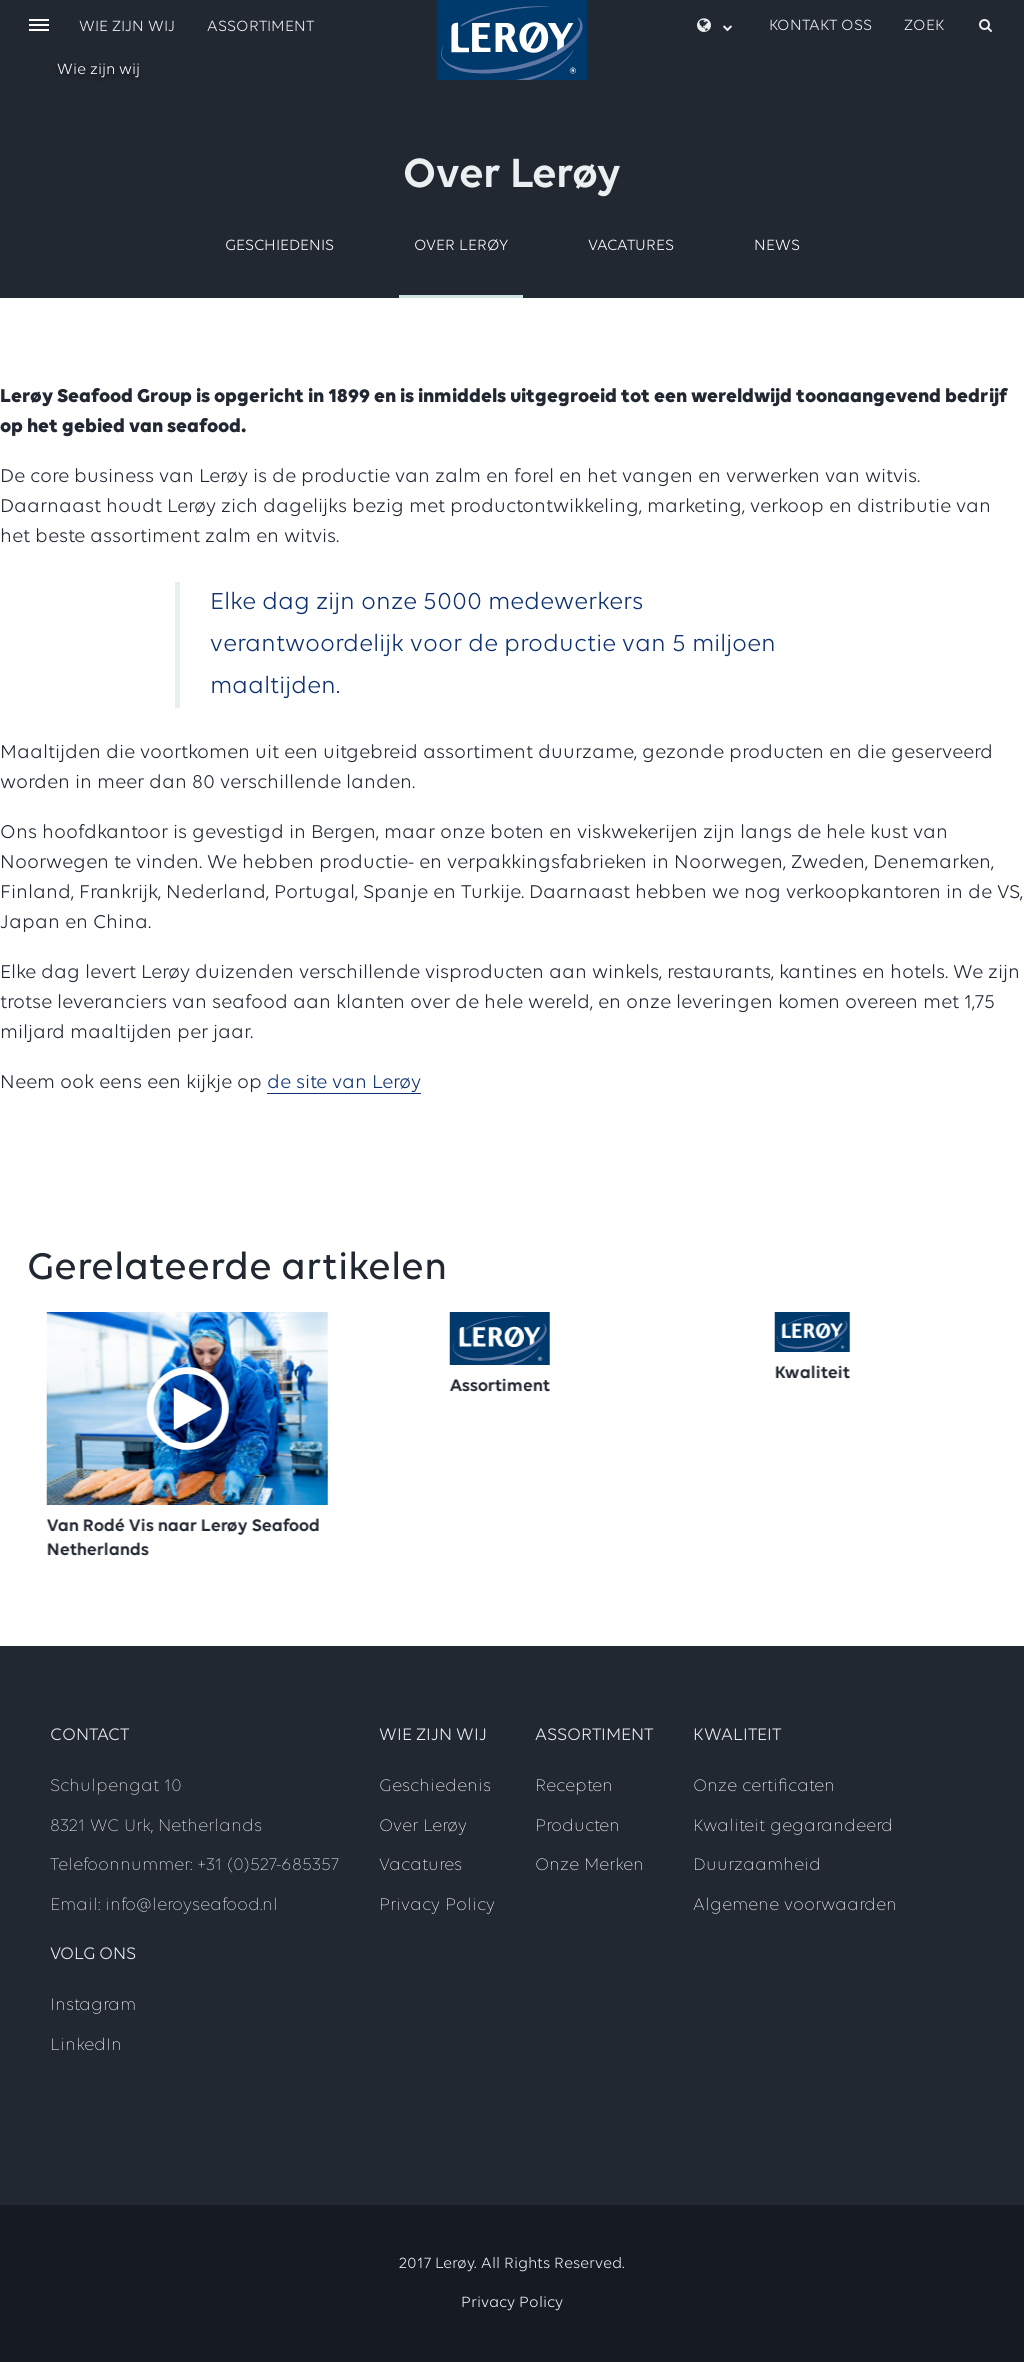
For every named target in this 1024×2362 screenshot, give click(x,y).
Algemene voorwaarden (795, 1905)
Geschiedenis (279, 246)
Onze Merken (589, 1865)
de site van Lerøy (344, 1083)
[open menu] (39, 26)
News (777, 246)
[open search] (949, 26)
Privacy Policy (437, 1905)
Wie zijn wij (98, 70)
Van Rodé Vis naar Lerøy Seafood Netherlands (191, 1538)
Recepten (574, 1786)
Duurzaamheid (757, 1865)
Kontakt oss (820, 26)
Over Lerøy (461, 246)
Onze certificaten (764, 1786)
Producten (577, 1826)
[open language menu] (715, 26)
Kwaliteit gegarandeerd (793, 1826)
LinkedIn (86, 2045)
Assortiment (260, 27)
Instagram (93, 2005)
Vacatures (631, 246)
